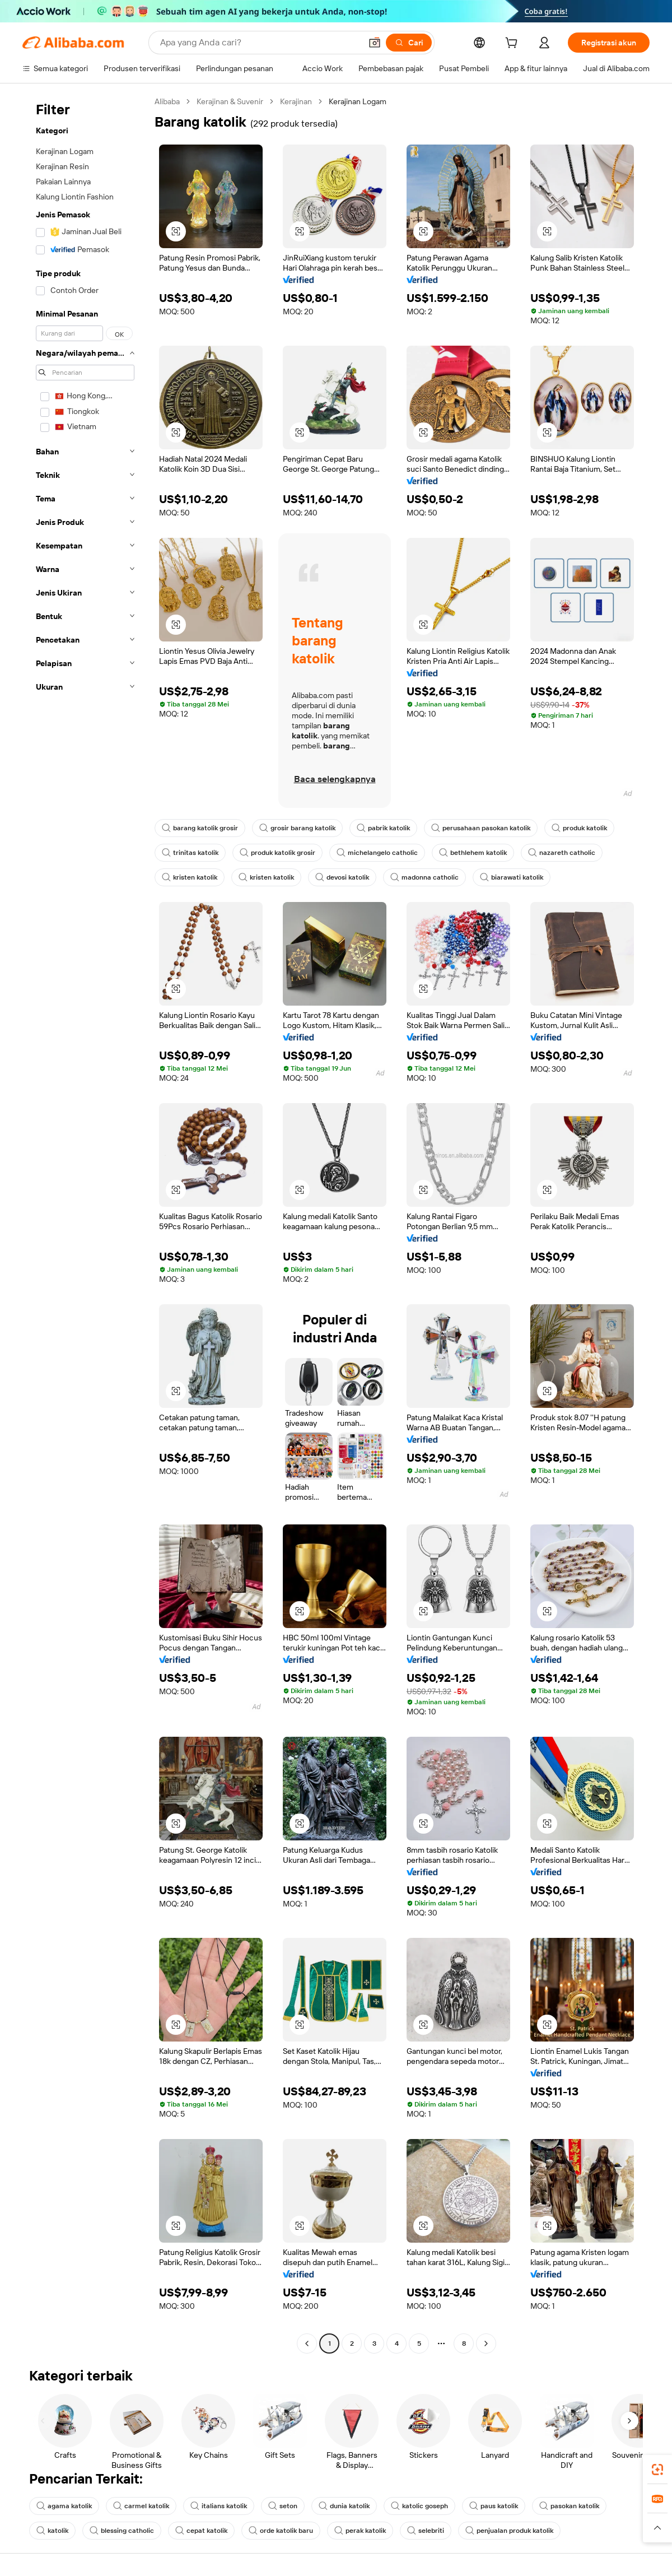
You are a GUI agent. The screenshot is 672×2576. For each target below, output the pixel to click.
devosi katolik (342, 877)
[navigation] (85, 1224)
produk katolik (579, 828)
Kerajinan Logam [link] (357, 101)
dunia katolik (344, 2505)
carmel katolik (141, 2505)
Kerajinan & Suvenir (230, 101)
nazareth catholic (561, 852)
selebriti (425, 2530)
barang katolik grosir (200, 828)
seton (282, 2505)
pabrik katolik (383, 828)
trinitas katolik (190, 852)
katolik (52, 2530)
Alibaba (167, 101)
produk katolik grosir (277, 852)
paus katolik (493, 2505)
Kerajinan (296, 101)
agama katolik (64, 2505)
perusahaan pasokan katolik (480, 828)
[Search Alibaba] (259, 42)
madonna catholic (424, 877)
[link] (657, 2469)
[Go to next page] (486, 2343)
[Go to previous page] (307, 2343)
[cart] (513, 44)
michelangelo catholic (377, 852)
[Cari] (409, 43)
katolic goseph (419, 2505)
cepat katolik (201, 2530)
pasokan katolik (569, 2505)
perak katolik (360, 2530)
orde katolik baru (281, 2530)
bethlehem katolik (473, 852)
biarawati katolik (511, 877)
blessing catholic (122, 2530)
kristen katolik (189, 877)
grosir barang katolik (297, 828)
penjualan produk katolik (509, 2530)
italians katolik (218, 2505)
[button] (374, 42)
